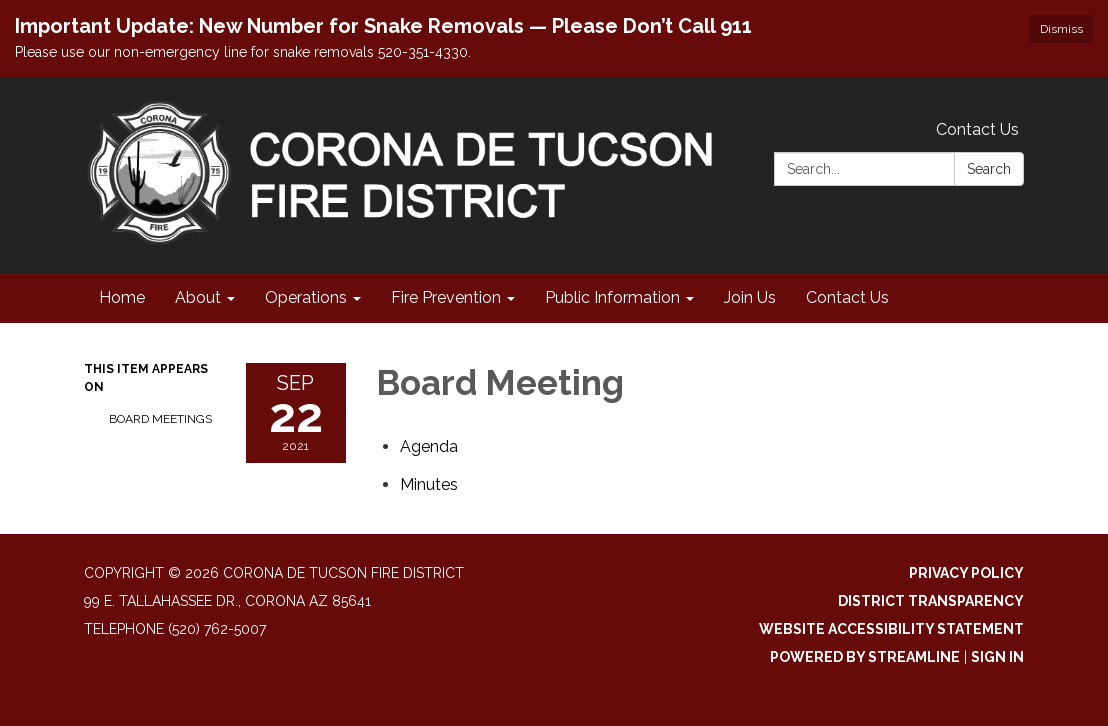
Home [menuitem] (122, 297)
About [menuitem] (198, 297)
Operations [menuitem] (306, 297)
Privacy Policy (966, 573)
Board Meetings (160, 419)
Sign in (997, 657)
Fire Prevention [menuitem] (446, 297)
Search (989, 169)
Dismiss (1061, 29)
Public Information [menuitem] (612, 297)
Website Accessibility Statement (891, 629)
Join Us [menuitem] (750, 297)
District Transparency (931, 601)
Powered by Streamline (865, 657)
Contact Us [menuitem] (847, 297)
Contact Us (977, 129)
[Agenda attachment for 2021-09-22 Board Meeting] (429, 446)
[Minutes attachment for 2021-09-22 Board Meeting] (429, 484)
